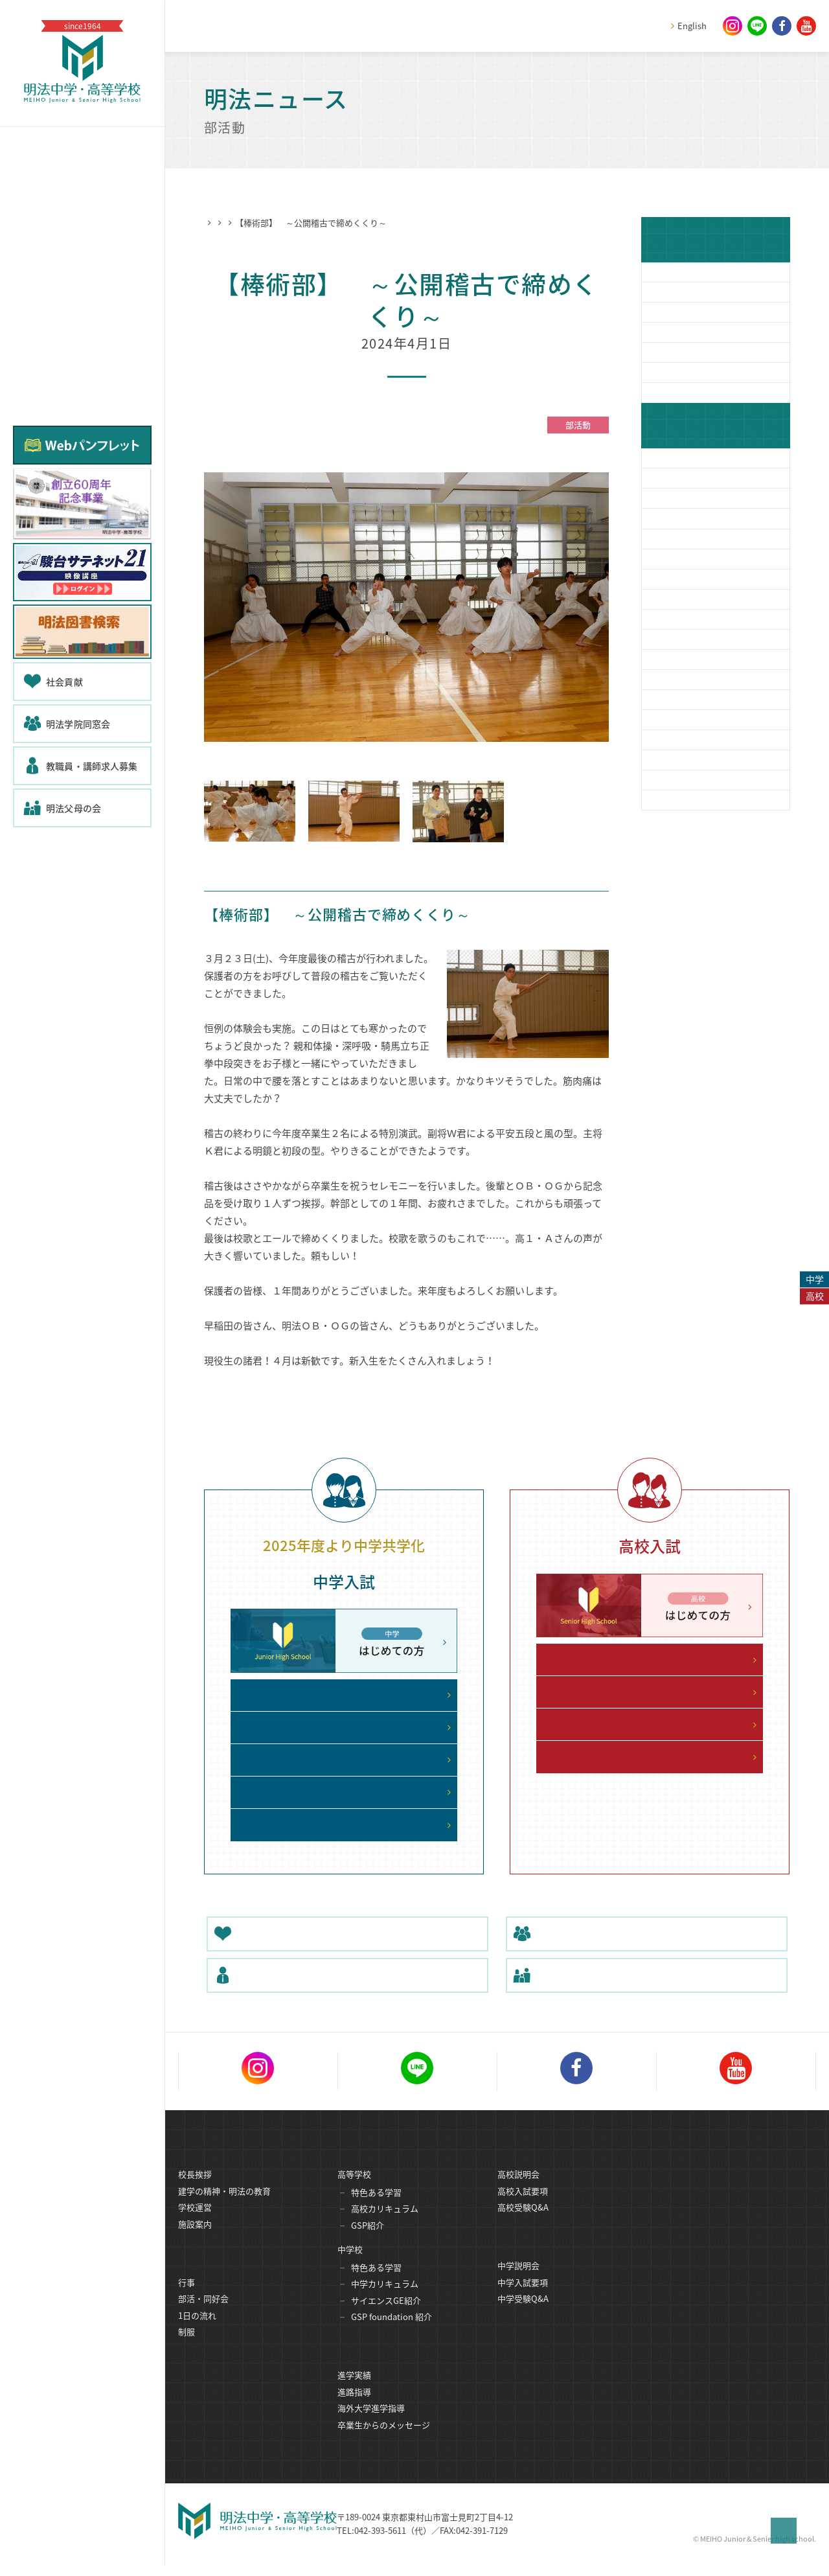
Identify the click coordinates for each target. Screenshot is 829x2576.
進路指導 (354, 2409)
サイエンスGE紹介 (386, 2316)
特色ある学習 (376, 2208)
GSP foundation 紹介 (391, 2333)
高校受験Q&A (523, 2223)
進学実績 (354, 2392)
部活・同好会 (203, 2316)
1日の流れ (197, 2333)
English (692, 25)
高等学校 (354, 2190)
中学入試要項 (522, 2300)
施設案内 (195, 2240)
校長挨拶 (195, 2190)
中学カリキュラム (384, 2300)
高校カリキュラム (384, 2224)
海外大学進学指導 (371, 2425)
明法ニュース (264, 222)
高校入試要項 (522, 2207)
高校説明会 (518, 2190)
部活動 (311, 222)
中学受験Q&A (523, 2316)
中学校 (350, 2265)
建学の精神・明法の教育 (224, 2207)
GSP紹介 (367, 2241)
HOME (216, 222)
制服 (186, 2349)
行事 (186, 2300)
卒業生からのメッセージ (383, 2442)
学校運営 (195, 2223)
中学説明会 (518, 2283)
